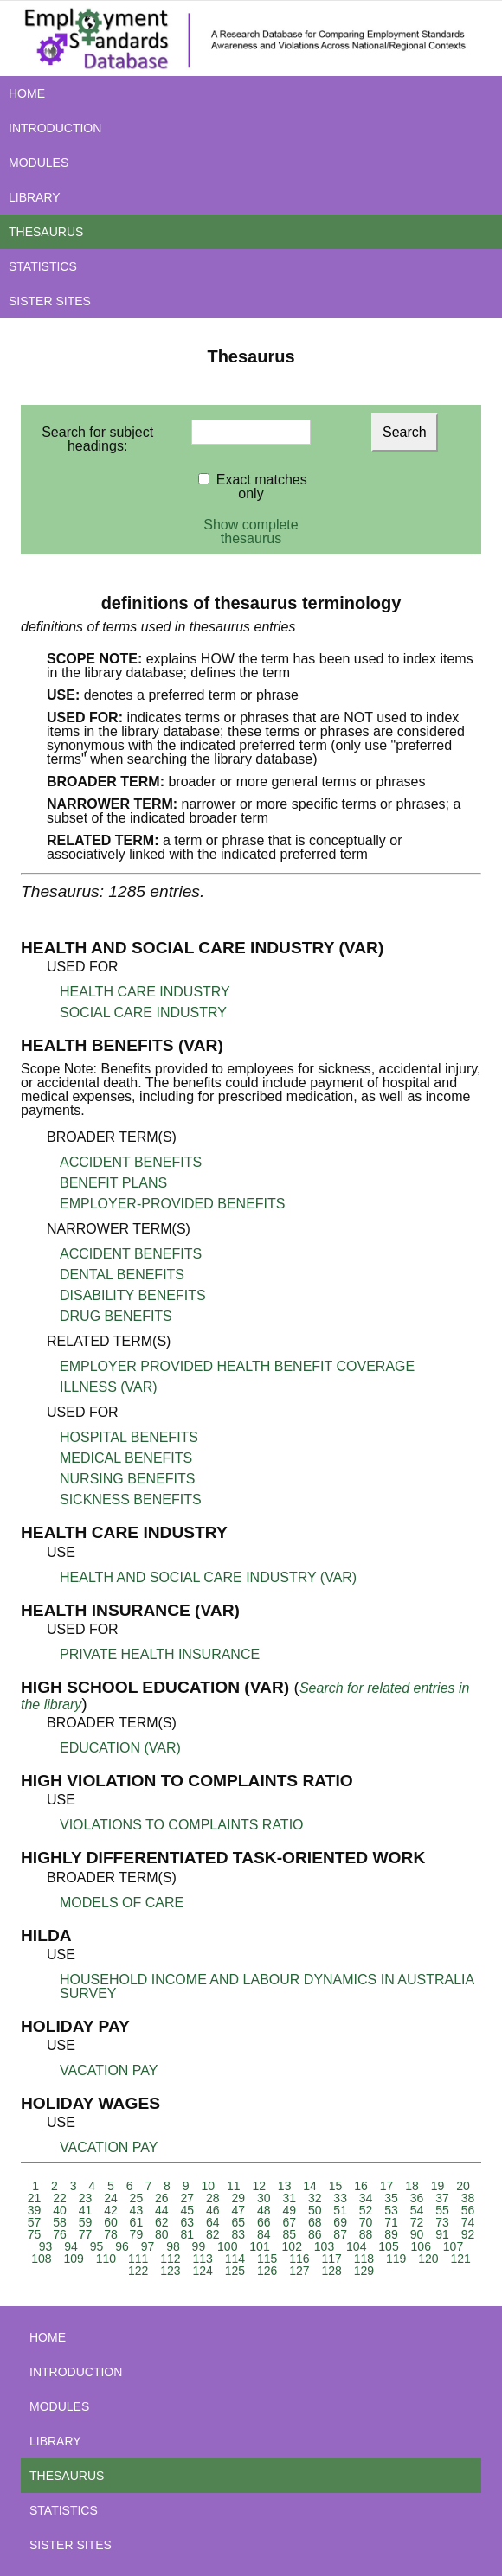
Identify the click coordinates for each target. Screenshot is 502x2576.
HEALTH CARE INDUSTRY (145, 991)
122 (138, 2271)
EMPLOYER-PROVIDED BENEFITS (173, 1203)
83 (238, 2234)
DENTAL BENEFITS (122, 1274)
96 (122, 2246)
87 (340, 2234)
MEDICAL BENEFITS (126, 1458)
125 (235, 2271)
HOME (27, 93)
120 (428, 2258)
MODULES (38, 163)
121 (460, 2258)
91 (442, 2234)
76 (60, 2234)
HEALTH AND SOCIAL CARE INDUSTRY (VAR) (208, 1577)
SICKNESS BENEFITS (131, 1499)
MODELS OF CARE (121, 1902)
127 (299, 2271)
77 (86, 2234)
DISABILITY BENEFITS (133, 1295)
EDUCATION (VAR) (120, 1747)
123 (170, 2271)
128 (331, 2271)
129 (364, 2271)
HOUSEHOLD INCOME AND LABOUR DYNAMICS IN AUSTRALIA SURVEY (266, 1986)
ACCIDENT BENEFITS (131, 1162)
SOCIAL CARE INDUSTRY (143, 1012)
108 (41, 2258)
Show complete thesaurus (250, 531)
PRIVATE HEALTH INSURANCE (160, 1654)
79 (137, 2234)
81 (188, 2234)
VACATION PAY (109, 2070)
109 (73, 2258)
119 (396, 2258)
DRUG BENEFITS (116, 1316)
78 (111, 2234)
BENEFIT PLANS (113, 1183)
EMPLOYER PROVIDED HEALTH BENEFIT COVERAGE (237, 1366)
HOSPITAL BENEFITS (129, 1437)
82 (213, 2234)
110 (106, 2258)
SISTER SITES (50, 301)
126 (267, 2271)
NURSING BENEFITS (127, 1478)
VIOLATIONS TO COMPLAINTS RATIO (182, 1824)
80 (162, 2234)
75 (35, 2234)
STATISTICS (43, 266)
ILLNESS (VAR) (109, 1387)
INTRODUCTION (55, 128)
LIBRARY (35, 197)
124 (202, 2271)
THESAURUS (46, 232)
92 (468, 2234)
